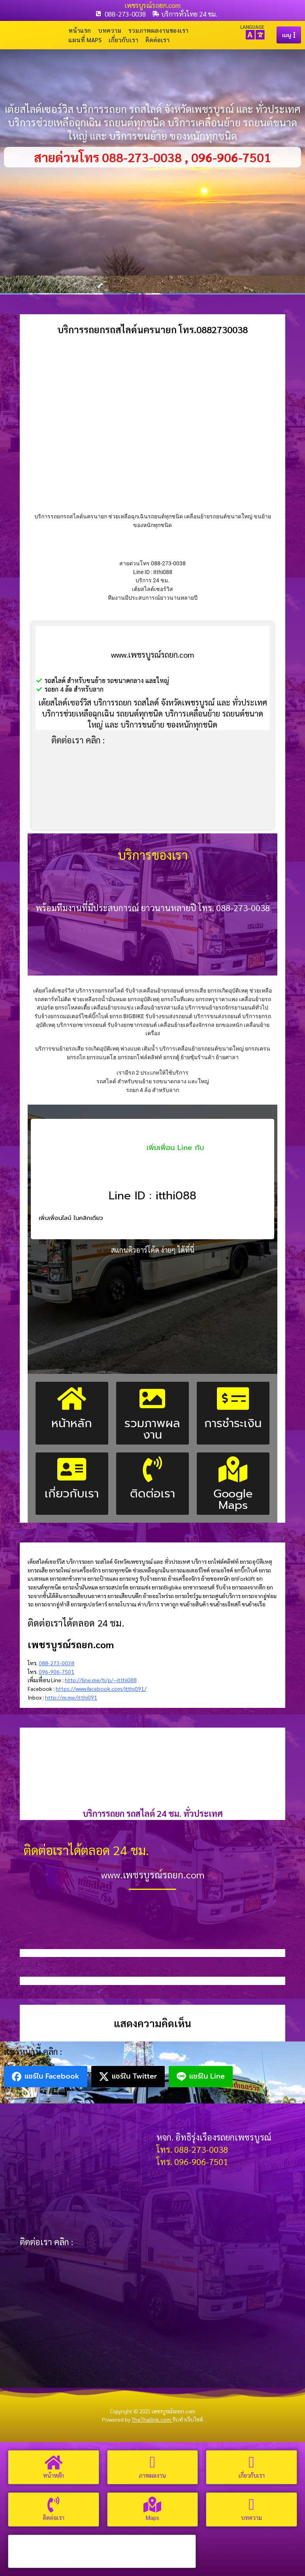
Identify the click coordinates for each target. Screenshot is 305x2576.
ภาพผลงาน (152, 2475)
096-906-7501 (56, 1671)
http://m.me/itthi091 (71, 1697)
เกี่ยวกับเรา (123, 39)
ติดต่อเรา (157, 39)
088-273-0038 (56, 1662)
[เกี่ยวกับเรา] (252, 2462)
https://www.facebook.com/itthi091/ (101, 1688)
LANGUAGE (252, 27)
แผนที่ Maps (85, 39)
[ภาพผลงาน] (152, 2462)
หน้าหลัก (71, 1423)
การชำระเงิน (233, 1423)
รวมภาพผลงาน (152, 1429)
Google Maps (233, 1499)
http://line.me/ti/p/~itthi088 (101, 1679)
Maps (152, 2517)
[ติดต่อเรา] (53, 2504)
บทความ (109, 30)
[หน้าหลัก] (53, 2462)
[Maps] (152, 2504)
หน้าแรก (79, 30)
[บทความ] (252, 2504)
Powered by (137, 2419)
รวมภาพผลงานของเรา (158, 30)
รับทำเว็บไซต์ (187, 2419)
